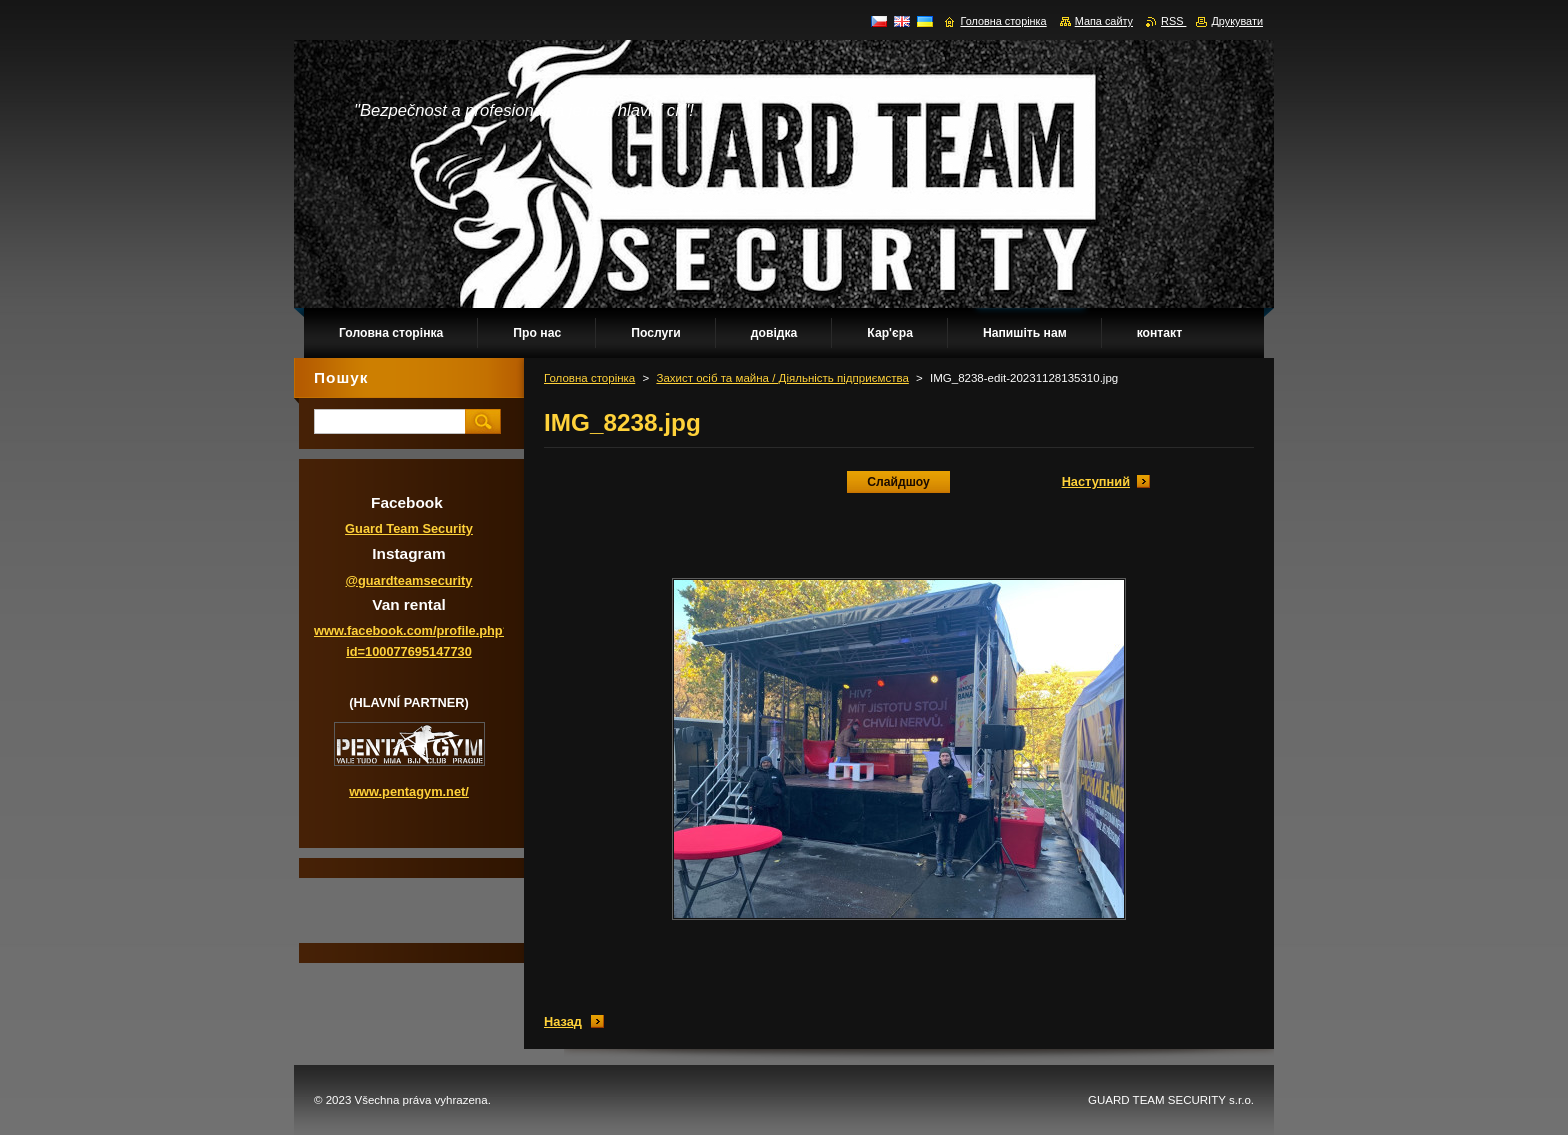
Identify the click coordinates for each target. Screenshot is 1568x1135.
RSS (1173, 21)
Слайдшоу (898, 482)
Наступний (1096, 481)
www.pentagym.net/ (409, 791)
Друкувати (1237, 21)
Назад (563, 1021)
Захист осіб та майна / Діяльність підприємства (782, 378)
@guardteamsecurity (409, 580)
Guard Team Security (409, 528)
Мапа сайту (1104, 21)
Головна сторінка (589, 378)
